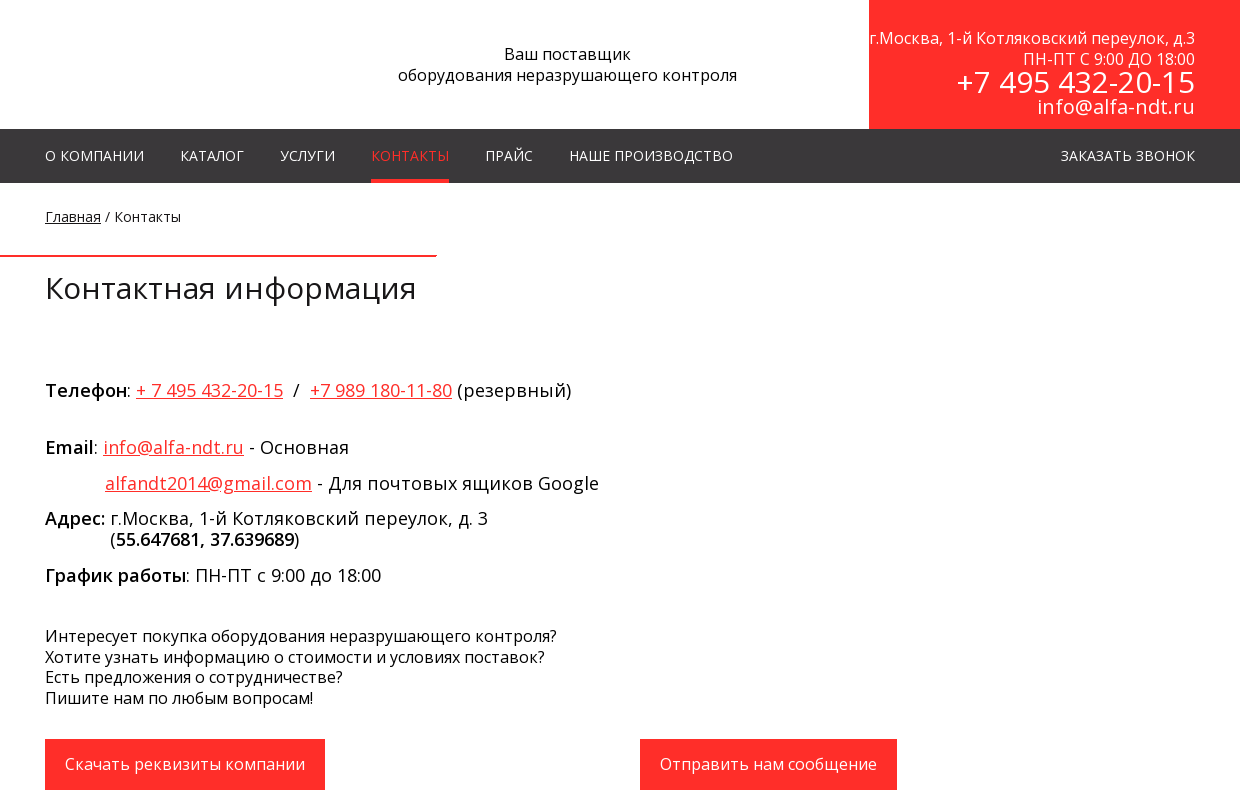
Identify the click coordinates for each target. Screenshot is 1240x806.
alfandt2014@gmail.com (208, 483)
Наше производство (651, 155)
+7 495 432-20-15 (1075, 81)
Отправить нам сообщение (768, 764)
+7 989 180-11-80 (381, 390)
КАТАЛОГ (212, 155)
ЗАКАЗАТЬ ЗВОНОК (1128, 155)
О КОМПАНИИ (94, 155)
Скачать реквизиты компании (185, 764)
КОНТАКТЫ (410, 155)
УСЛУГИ (307, 155)
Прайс (509, 155)
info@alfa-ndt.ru (1116, 106)
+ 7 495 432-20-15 (209, 390)
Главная (73, 216)
